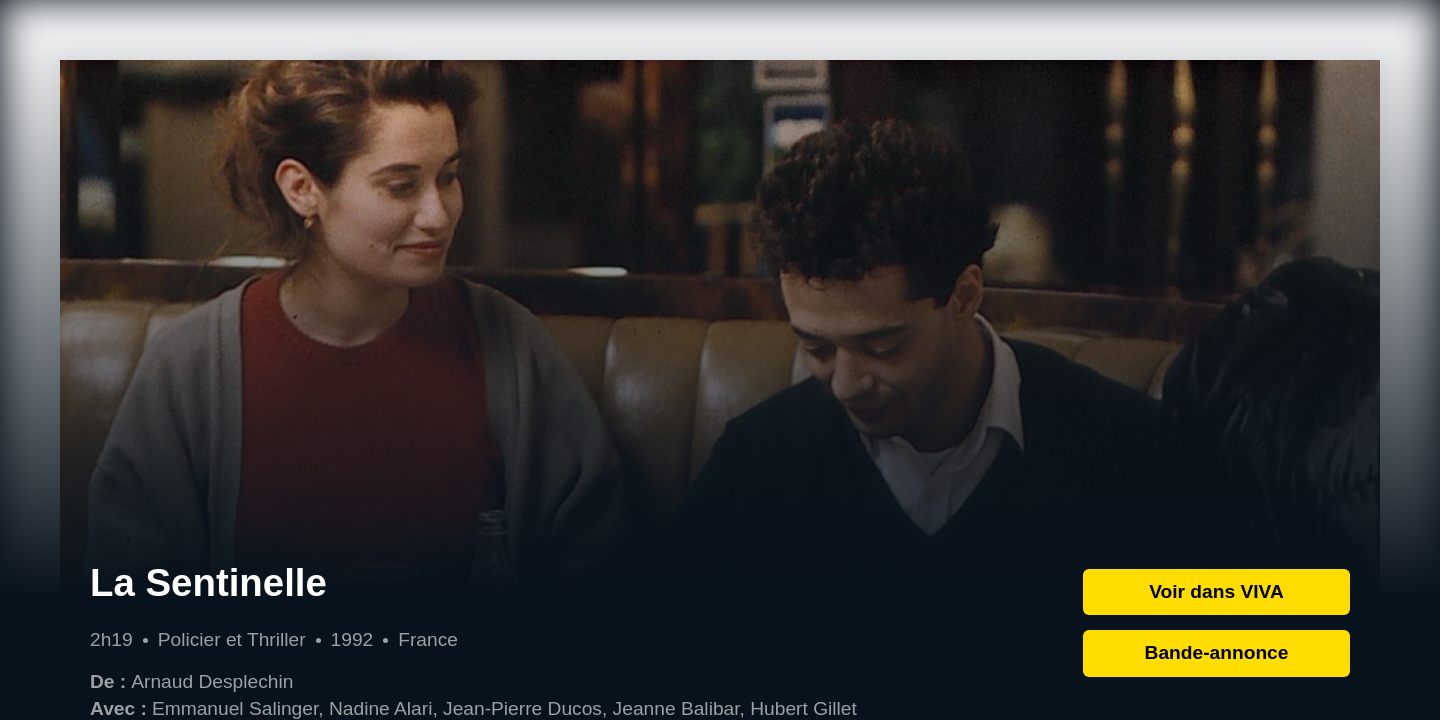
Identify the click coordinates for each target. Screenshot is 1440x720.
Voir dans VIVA (1216, 591)
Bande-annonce (1217, 652)
